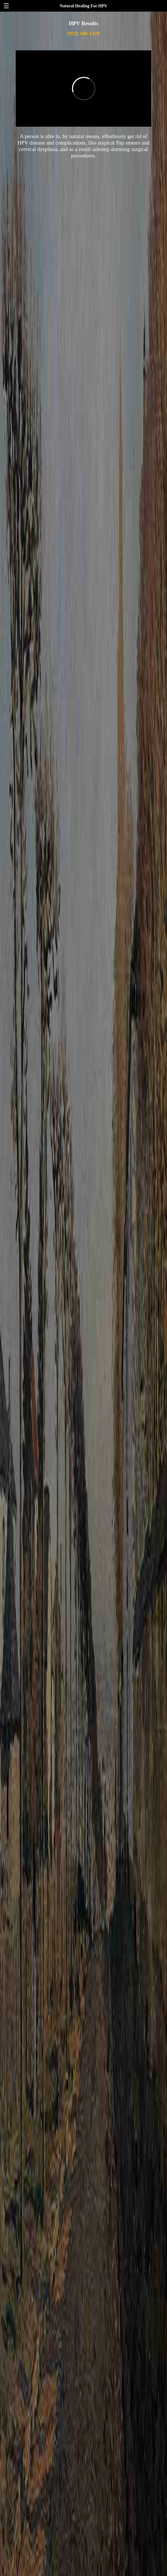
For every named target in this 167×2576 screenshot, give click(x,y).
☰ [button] (6, 5)
